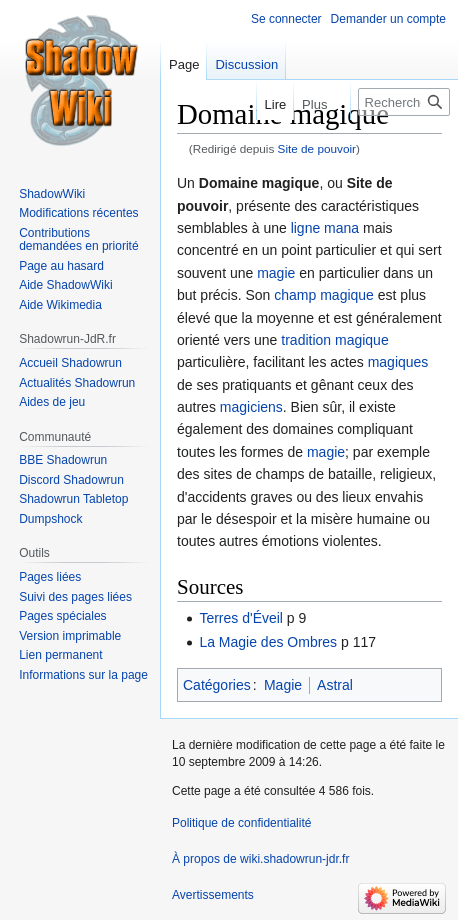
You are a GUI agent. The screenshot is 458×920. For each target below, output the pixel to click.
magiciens (251, 407)
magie (276, 273)
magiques (398, 362)
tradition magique (334, 340)
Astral (335, 685)
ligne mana (325, 228)
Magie (283, 685)
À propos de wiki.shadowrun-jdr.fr (260, 859)
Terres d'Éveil (241, 618)
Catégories (217, 685)
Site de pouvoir (317, 148)
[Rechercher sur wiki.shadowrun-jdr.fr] (404, 102)
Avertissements (213, 895)
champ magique (324, 295)
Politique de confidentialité (241, 823)
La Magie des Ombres (268, 642)
